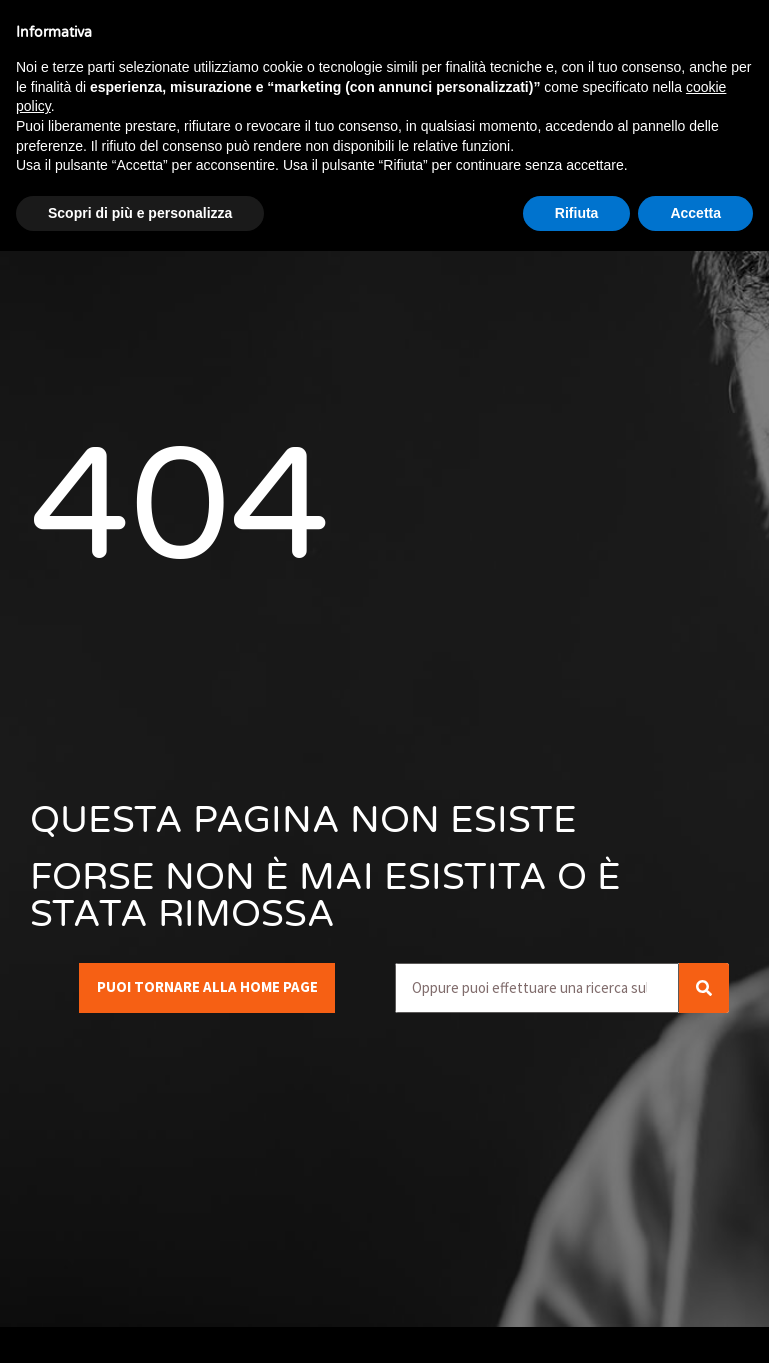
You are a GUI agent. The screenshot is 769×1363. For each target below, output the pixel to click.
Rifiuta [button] (577, 213)
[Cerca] (704, 988)
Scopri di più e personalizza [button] (140, 213)
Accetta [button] (695, 213)
